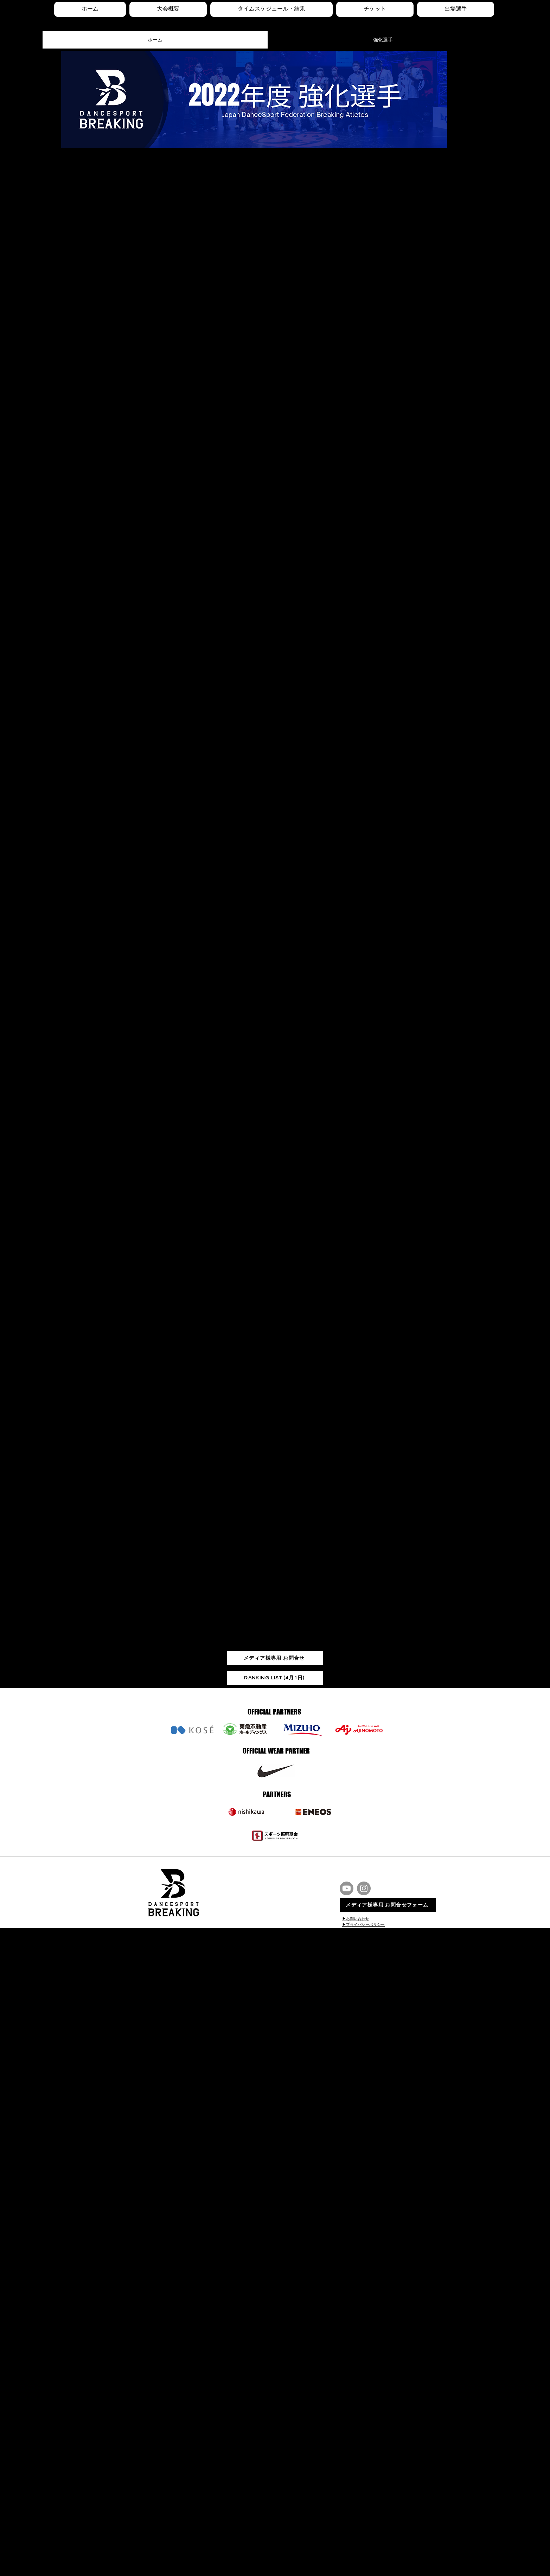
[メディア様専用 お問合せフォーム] (388, 1905)
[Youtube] (346, 1888)
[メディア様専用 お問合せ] (275, 1658)
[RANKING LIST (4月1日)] (275, 1678)
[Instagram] (364, 1888)
